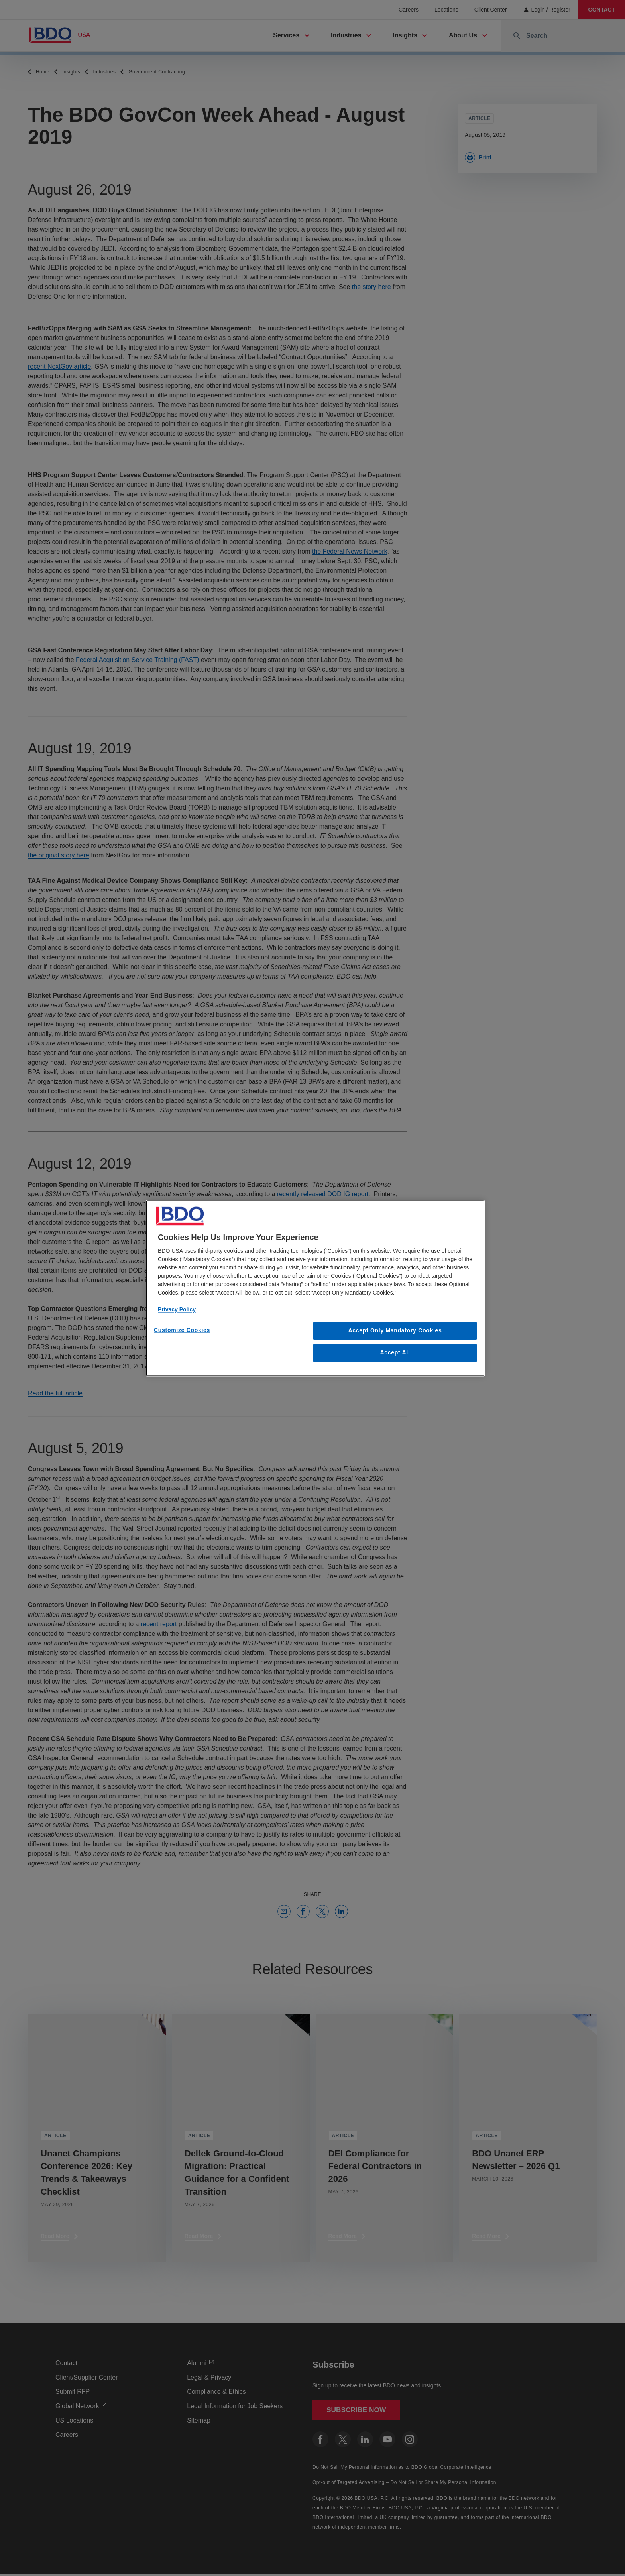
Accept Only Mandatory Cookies (395, 1330)
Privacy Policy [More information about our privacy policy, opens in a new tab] (177, 1309)
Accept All (395, 1353)
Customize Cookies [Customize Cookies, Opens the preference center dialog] (182, 1330)
